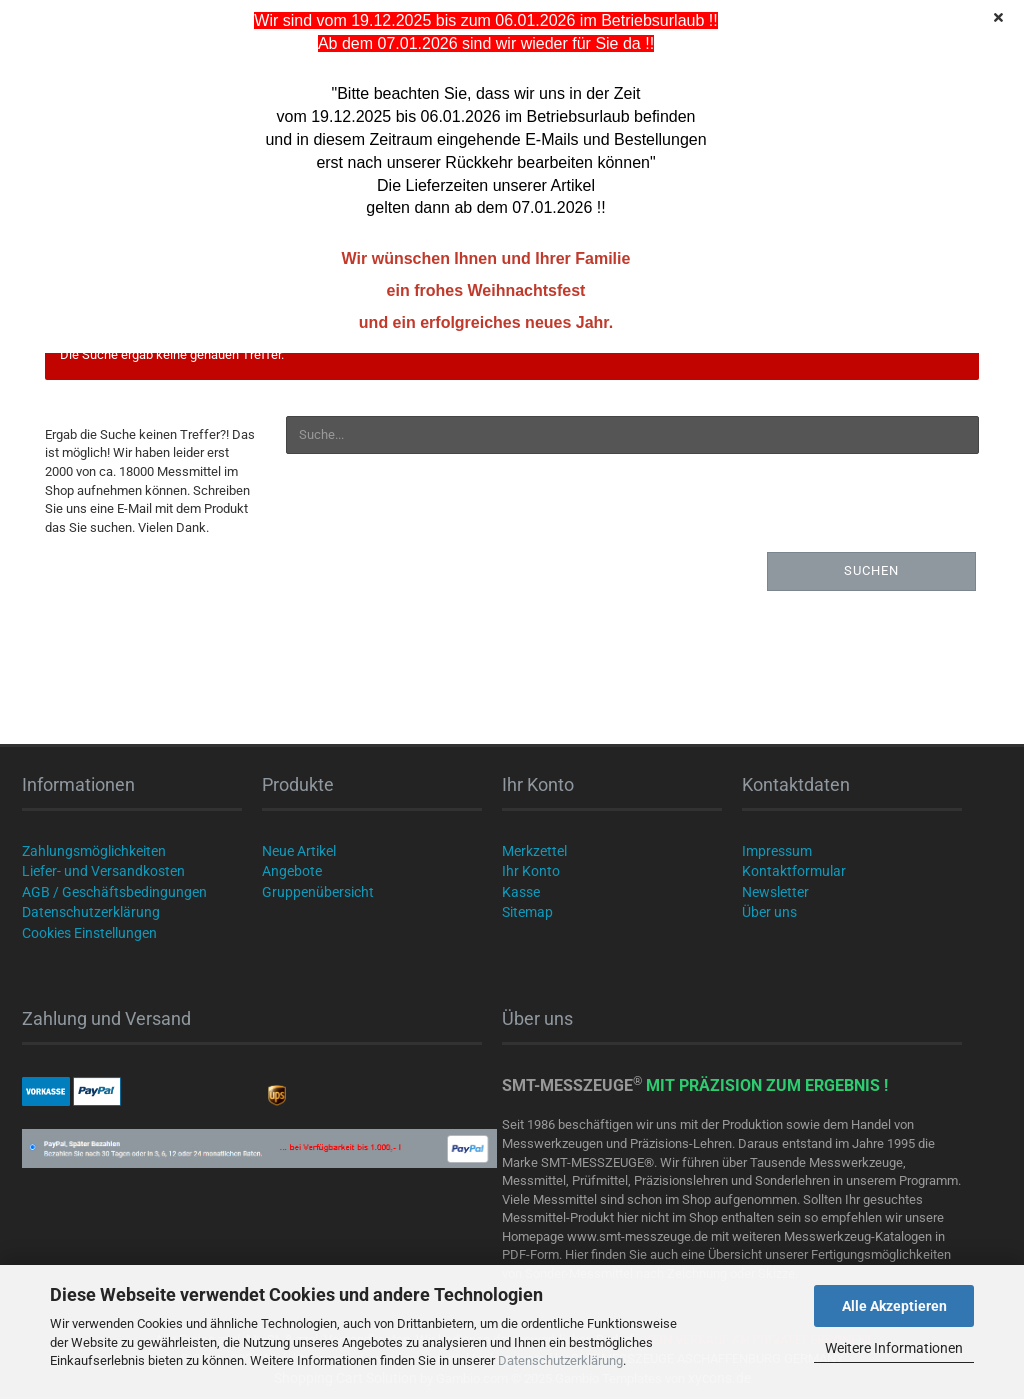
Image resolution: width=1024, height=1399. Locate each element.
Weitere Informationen (894, 1348)
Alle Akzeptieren (894, 1306)
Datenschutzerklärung (560, 1360)
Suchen (871, 570)
